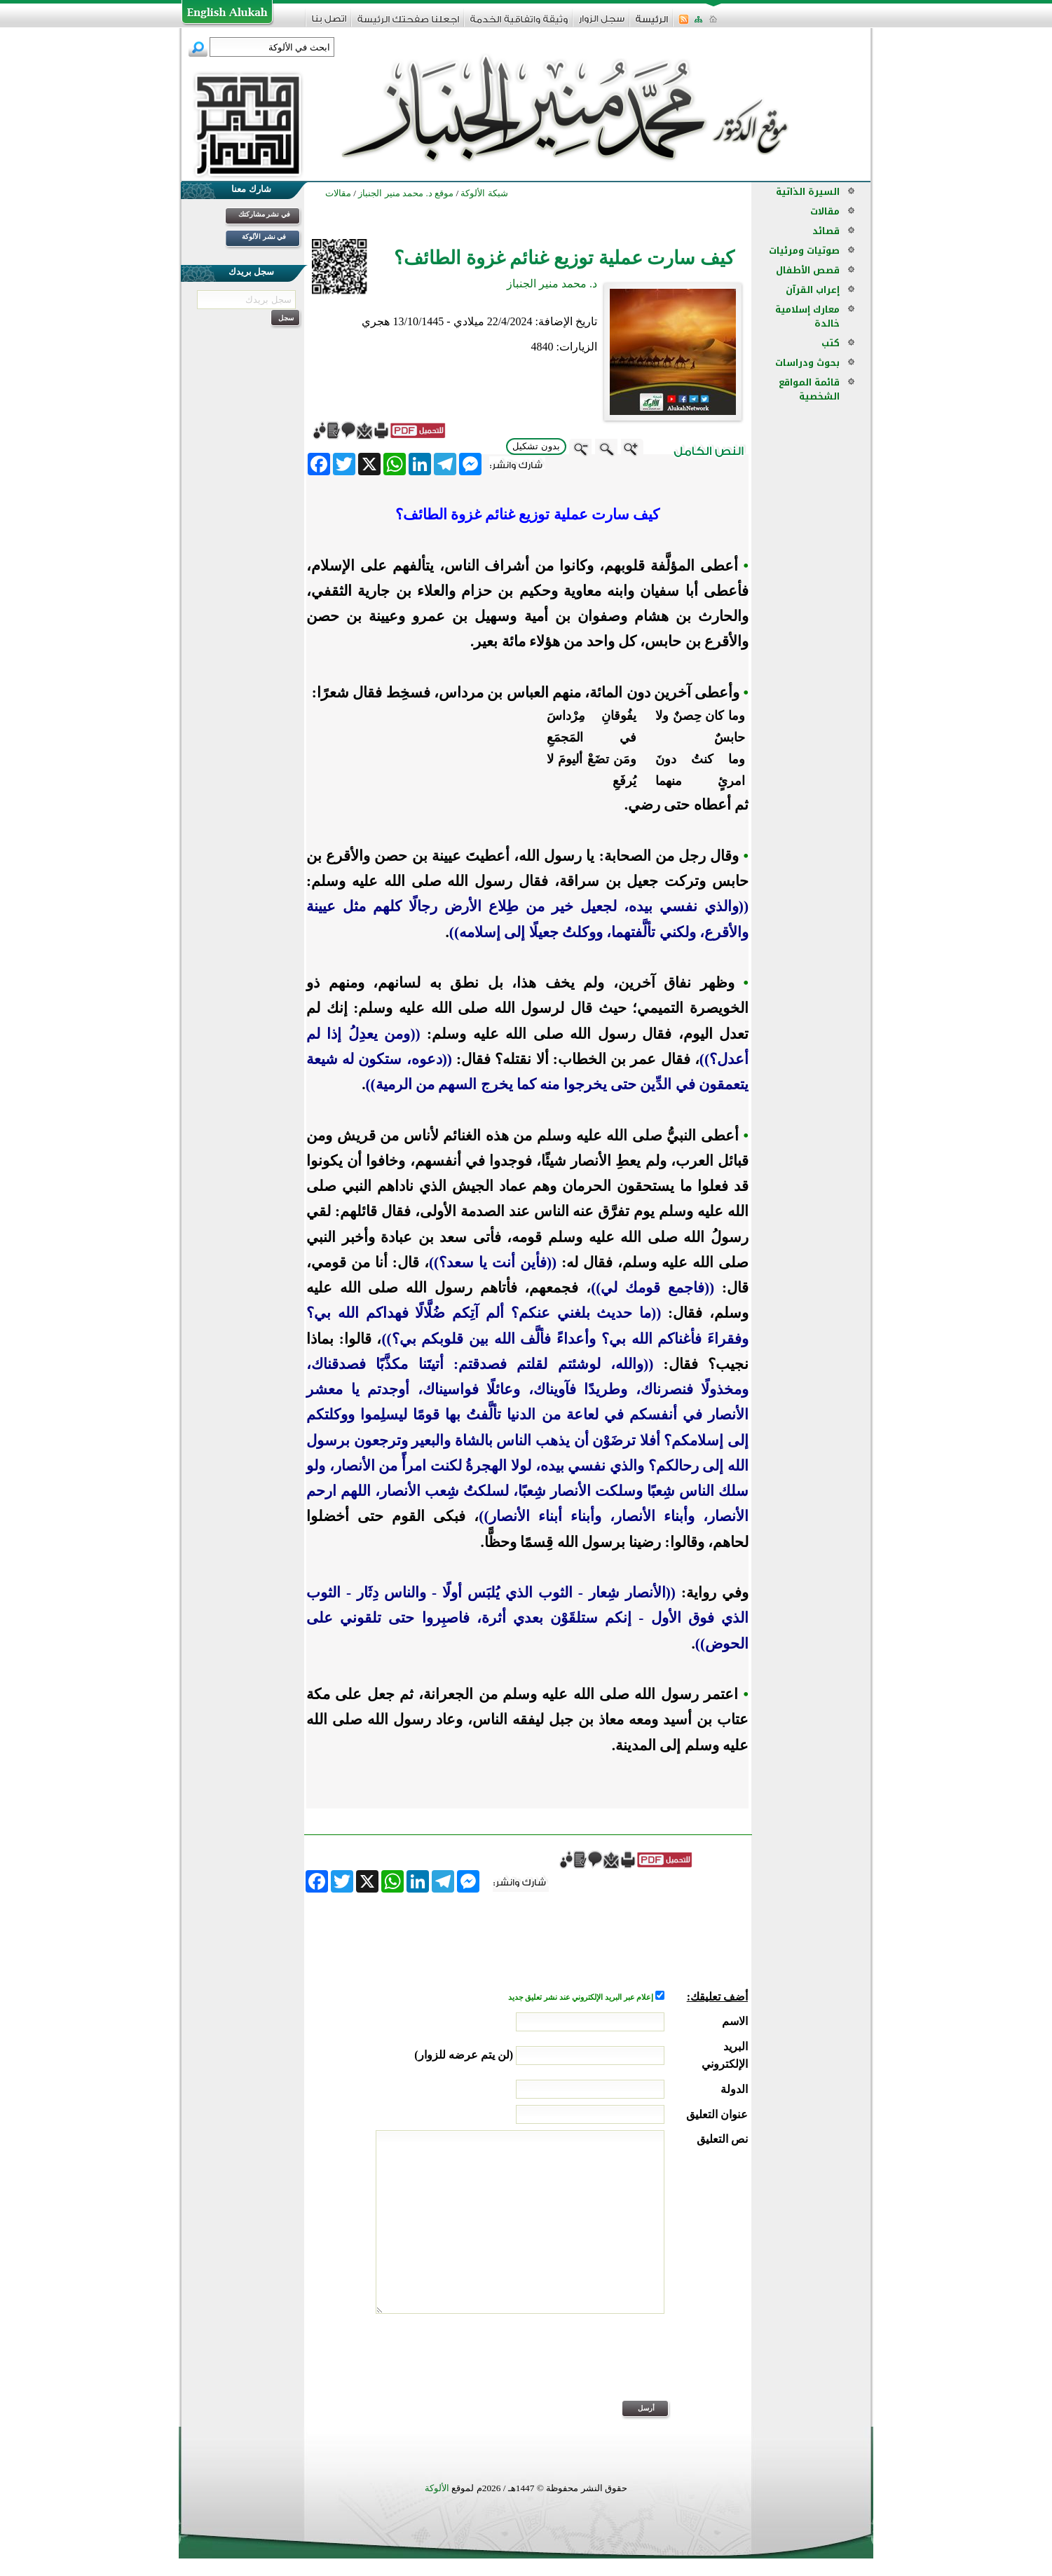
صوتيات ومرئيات (804, 250)
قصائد (826, 231)
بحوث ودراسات (807, 363)
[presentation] (641, 2366)
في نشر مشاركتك (264, 214)
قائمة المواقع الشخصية (809, 389)
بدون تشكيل (536, 446)
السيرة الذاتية (808, 191)
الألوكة (437, 2488)
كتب (830, 343)
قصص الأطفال (808, 270)
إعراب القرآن (813, 290)
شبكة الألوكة (483, 193)
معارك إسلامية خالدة (807, 316)
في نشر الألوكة (264, 236)
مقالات (825, 211)
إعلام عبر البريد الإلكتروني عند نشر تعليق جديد (581, 1997)
